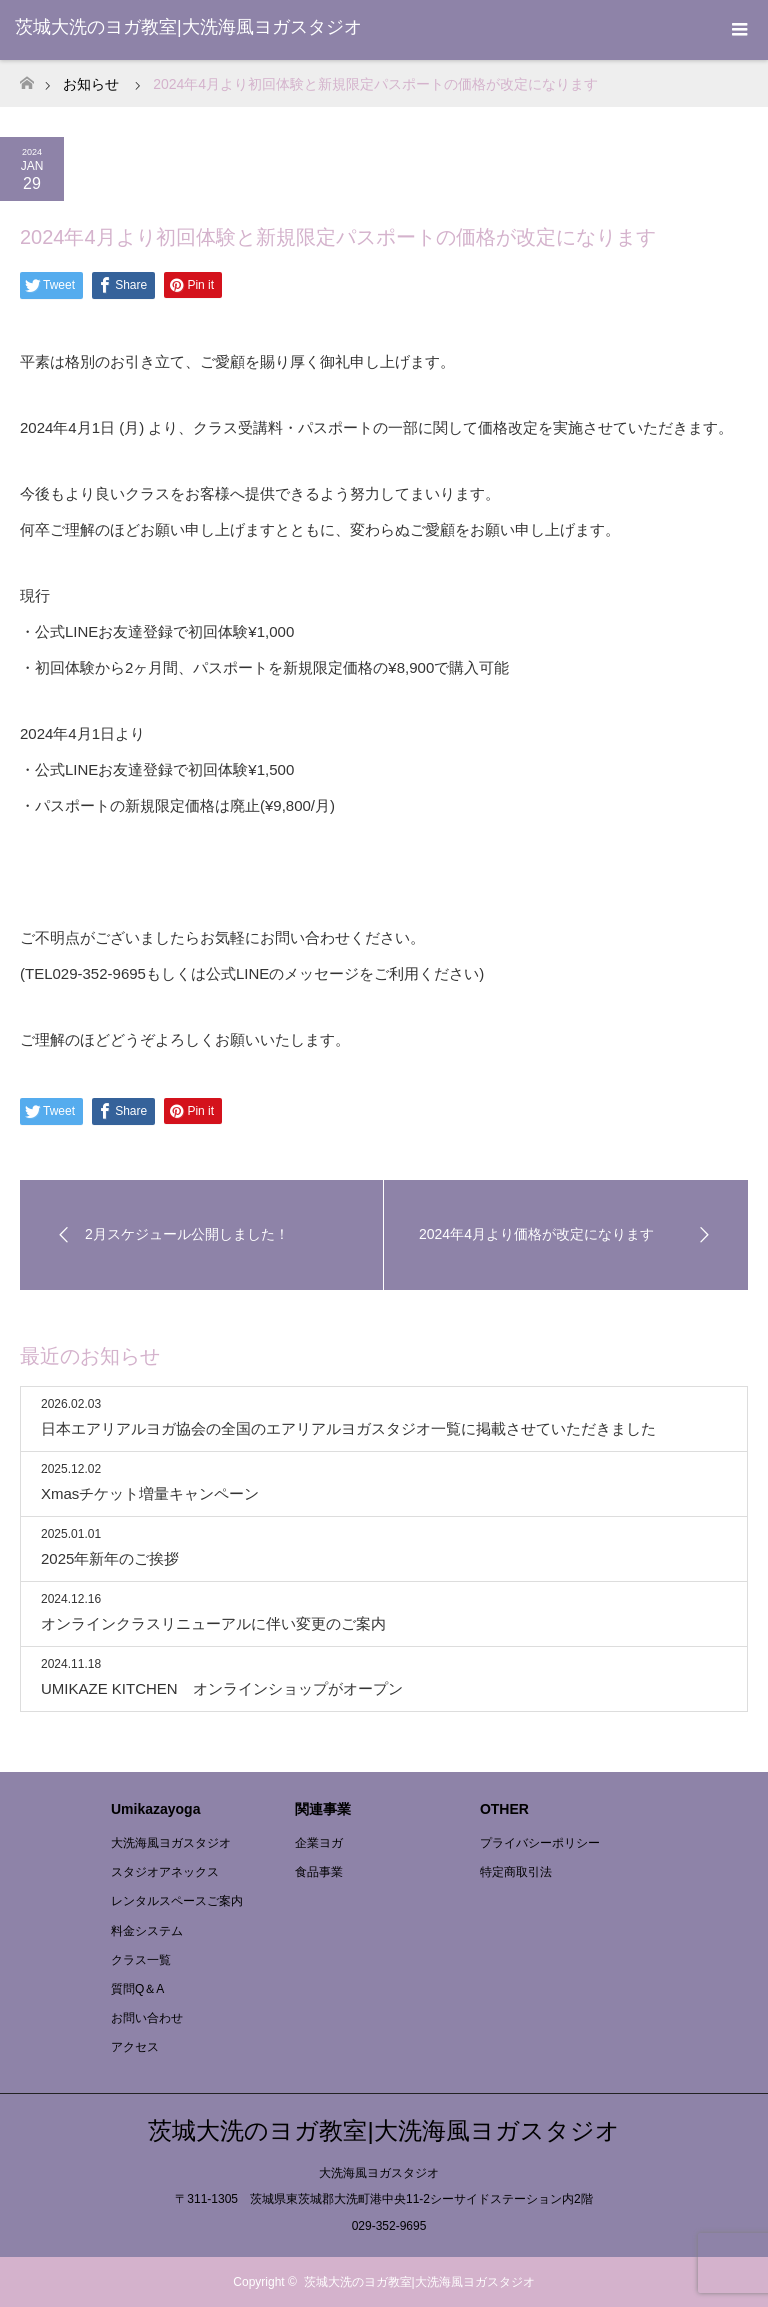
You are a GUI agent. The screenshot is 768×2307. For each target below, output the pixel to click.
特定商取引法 (516, 1872)
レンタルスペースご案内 (177, 1901)
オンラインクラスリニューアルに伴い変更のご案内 (213, 1623)
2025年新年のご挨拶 (110, 1558)
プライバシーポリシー (540, 1843)
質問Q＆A (137, 1989)
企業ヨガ (319, 1843)
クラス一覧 (141, 1960)
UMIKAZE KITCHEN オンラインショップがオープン (222, 1688)
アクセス (135, 2047)
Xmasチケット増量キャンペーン (150, 1493)
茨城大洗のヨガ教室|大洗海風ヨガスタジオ (188, 27)
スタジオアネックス (165, 1872)
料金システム (147, 1931)
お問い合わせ (147, 2018)
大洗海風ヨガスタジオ (171, 1843)
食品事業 (319, 1872)
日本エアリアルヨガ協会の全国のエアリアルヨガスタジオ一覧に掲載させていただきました (348, 1428)
